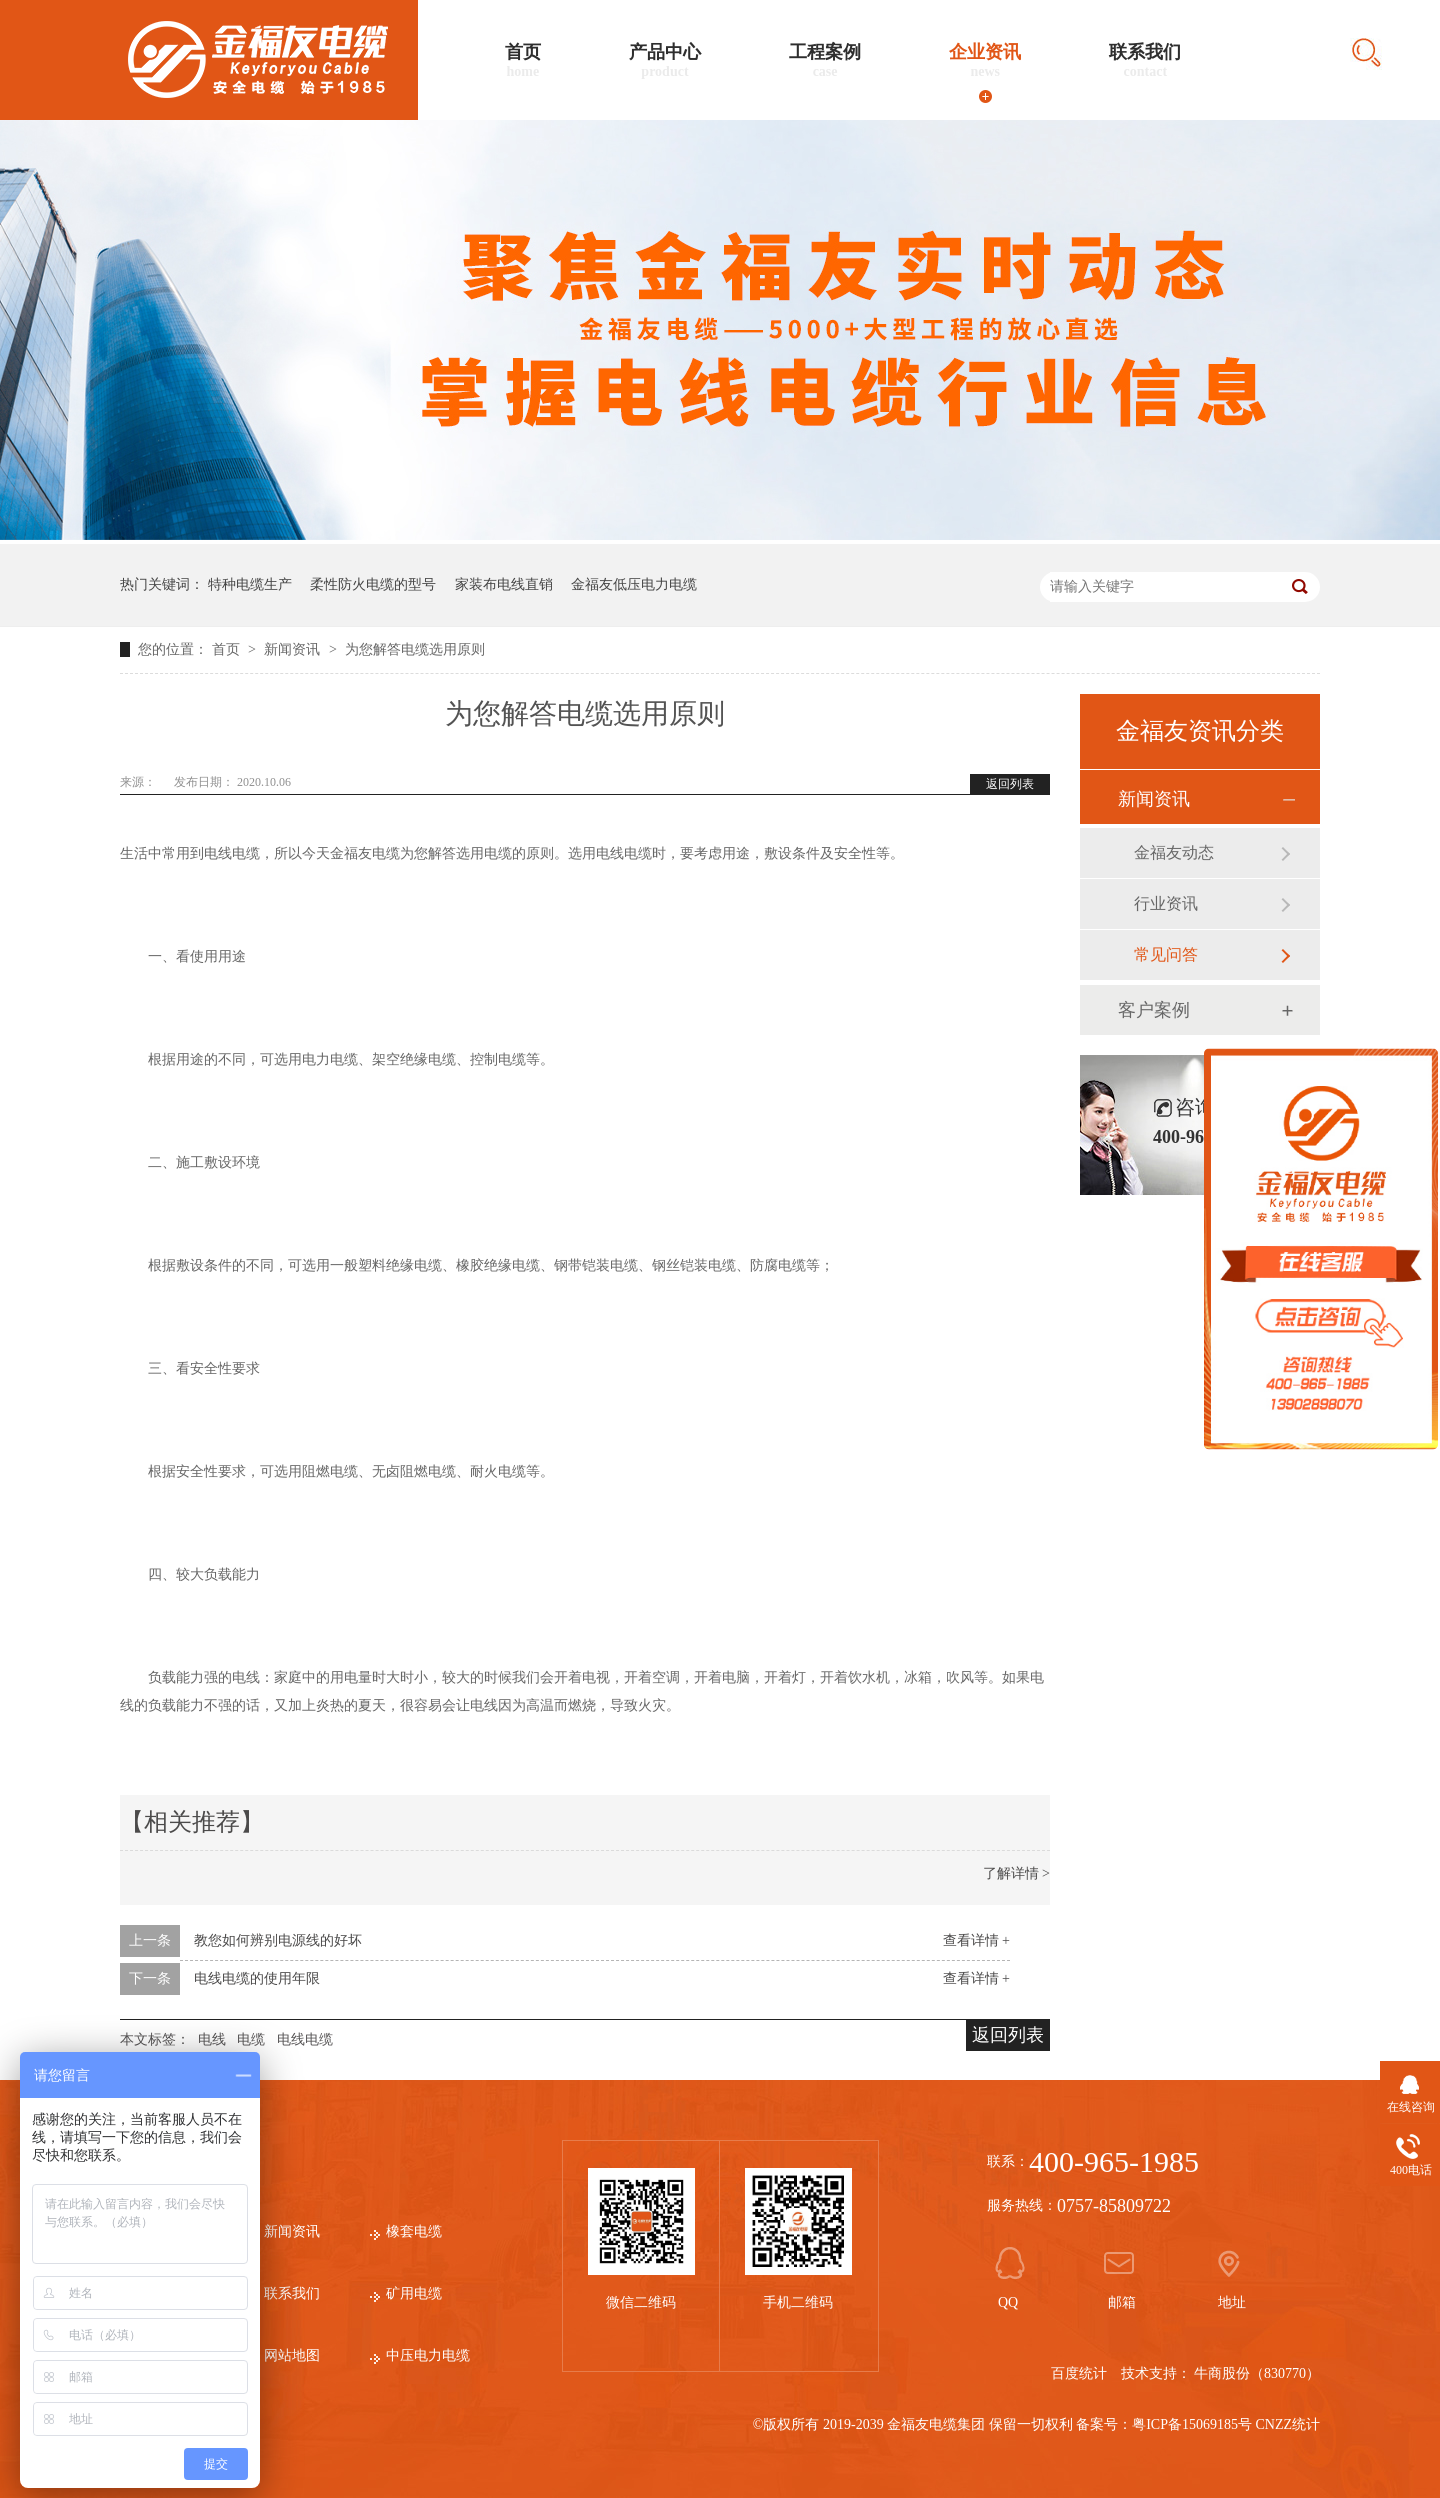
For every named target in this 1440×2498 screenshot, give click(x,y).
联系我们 (1145, 61)
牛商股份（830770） (1257, 2373)
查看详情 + (976, 1940)
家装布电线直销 (504, 584)
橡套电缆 (414, 2231)
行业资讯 (1166, 903)
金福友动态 (1174, 852)
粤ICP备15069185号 (1192, 2424)
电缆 (251, 2039)
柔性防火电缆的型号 (373, 584)
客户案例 (1154, 1010)
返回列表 (1010, 784)
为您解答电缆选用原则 (415, 649)
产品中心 (665, 61)
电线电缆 (305, 2039)
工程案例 (825, 61)
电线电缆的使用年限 (257, 1978)
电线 (212, 2039)
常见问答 (1166, 954)
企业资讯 (985, 61)
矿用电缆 (414, 2293)
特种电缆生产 (250, 584)
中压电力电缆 (428, 2355)
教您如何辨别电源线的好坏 (278, 1940)
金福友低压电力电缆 (634, 584)
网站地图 (292, 2355)
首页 (523, 61)
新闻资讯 (294, 649)
